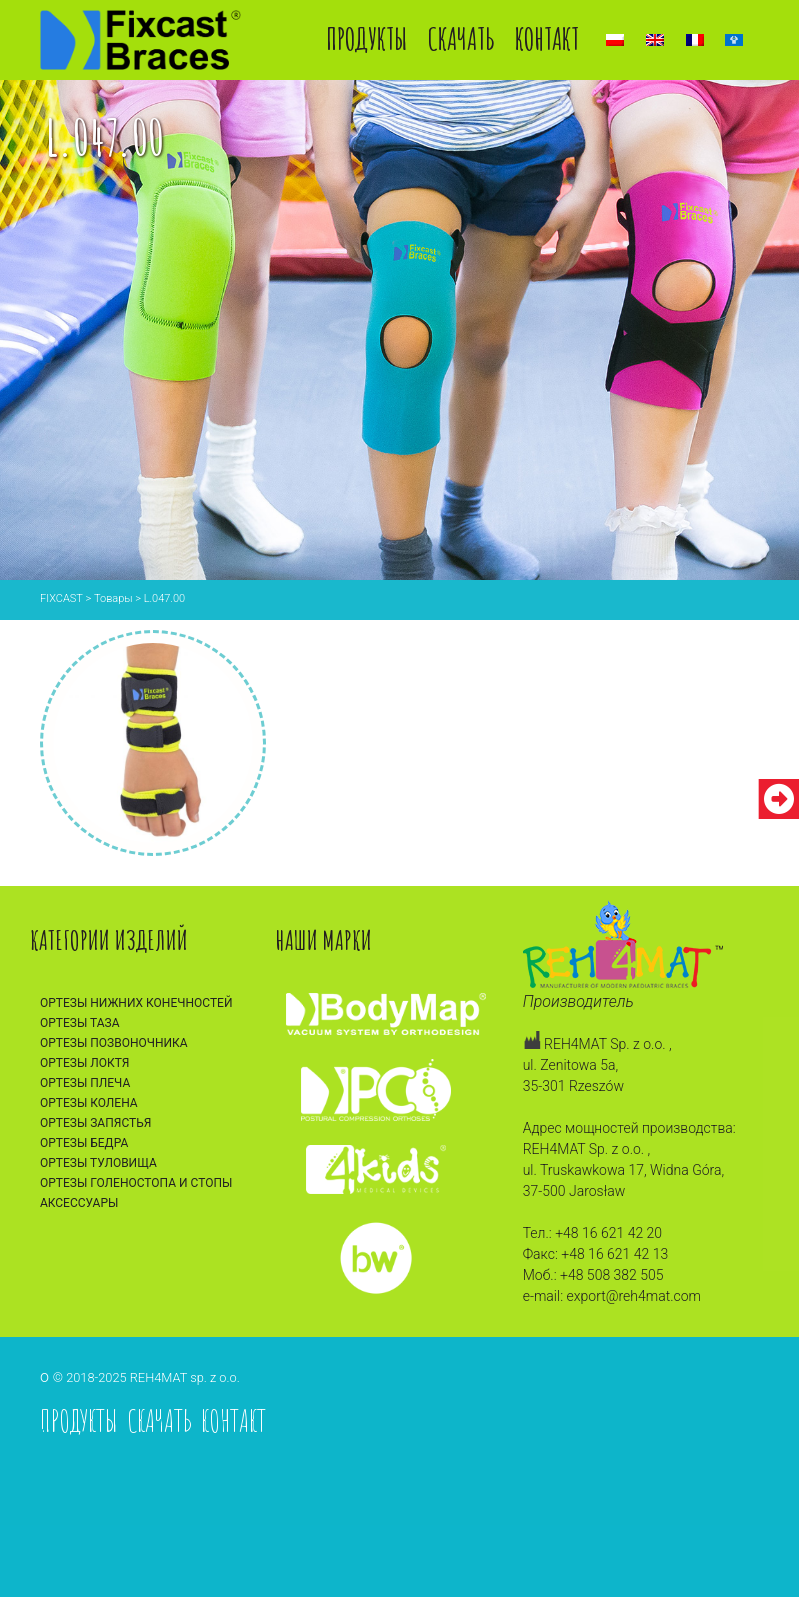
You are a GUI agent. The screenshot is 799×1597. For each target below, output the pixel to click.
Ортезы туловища (98, 1163)
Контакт (547, 38)
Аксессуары (79, 1203)
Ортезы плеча (85, 1083)
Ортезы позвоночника (114, 1043)
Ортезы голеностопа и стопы (136, 1183)
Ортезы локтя (85, 1063)
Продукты (367, 38)
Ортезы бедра (84, 1143)
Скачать (461, 38)
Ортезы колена (89, 1103)
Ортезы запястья (96, 1123)
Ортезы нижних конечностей (136, 1003)
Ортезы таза (80, 1023)
